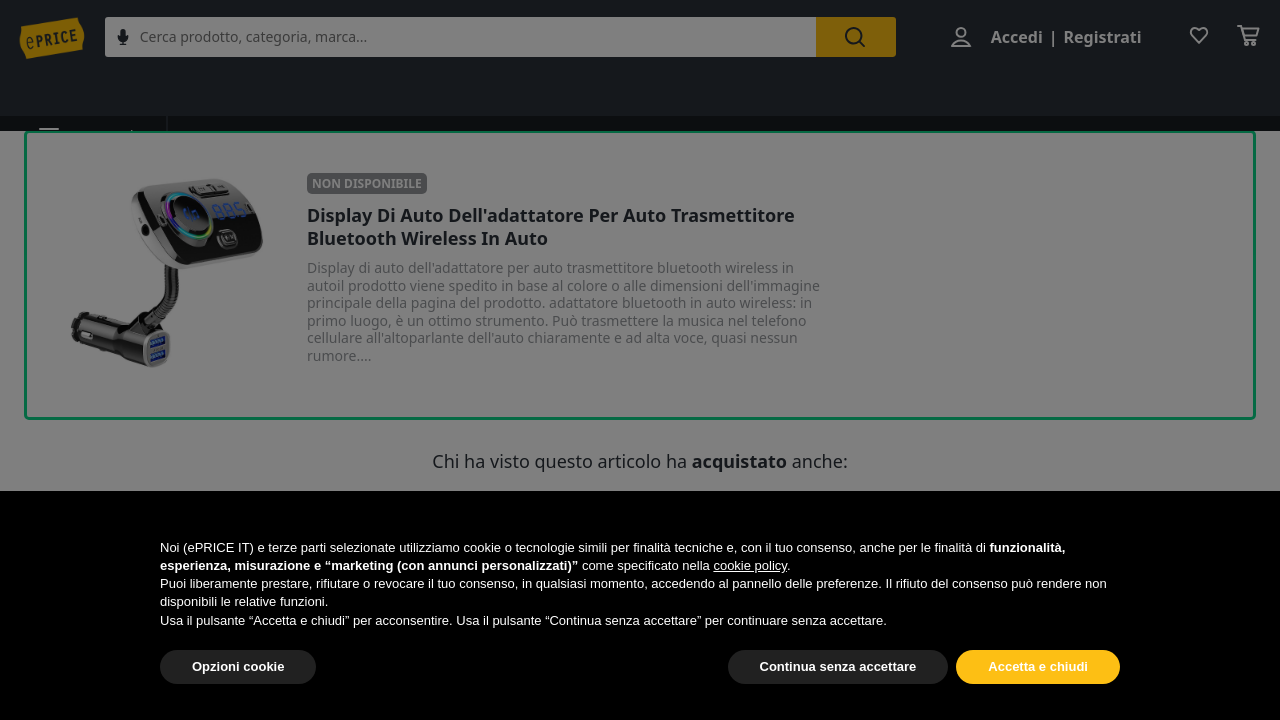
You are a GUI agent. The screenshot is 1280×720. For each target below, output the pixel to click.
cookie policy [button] (749, 565)
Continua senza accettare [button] (838, 666)
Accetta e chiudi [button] (1038, 666)
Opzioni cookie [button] (238, 666)
